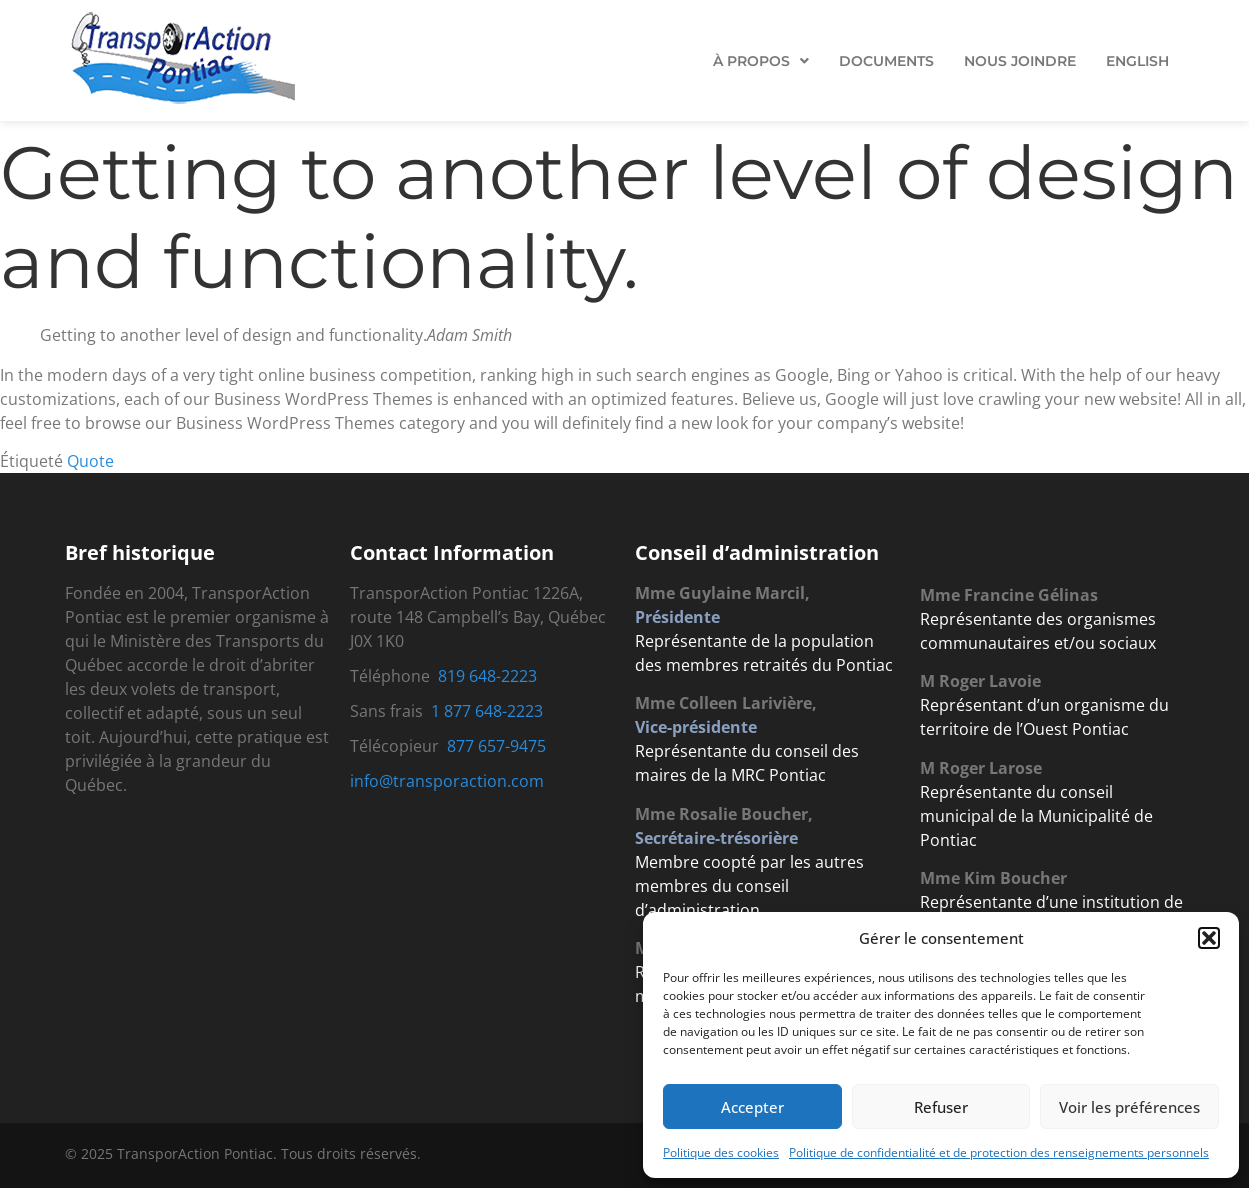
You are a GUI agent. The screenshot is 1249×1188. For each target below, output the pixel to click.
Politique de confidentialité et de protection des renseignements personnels (999, 1152)
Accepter (752, 1107)
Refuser (941, 1107)
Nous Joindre (1020, 61)
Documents (886, 61)
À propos (761, 61)
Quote (90, 461)
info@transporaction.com (447, 781)
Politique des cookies (721, 1152)
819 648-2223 (487, 676)
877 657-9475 (496, 746)
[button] (1209, 938)
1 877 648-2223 (487, 711)
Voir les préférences (1129, 1107)
